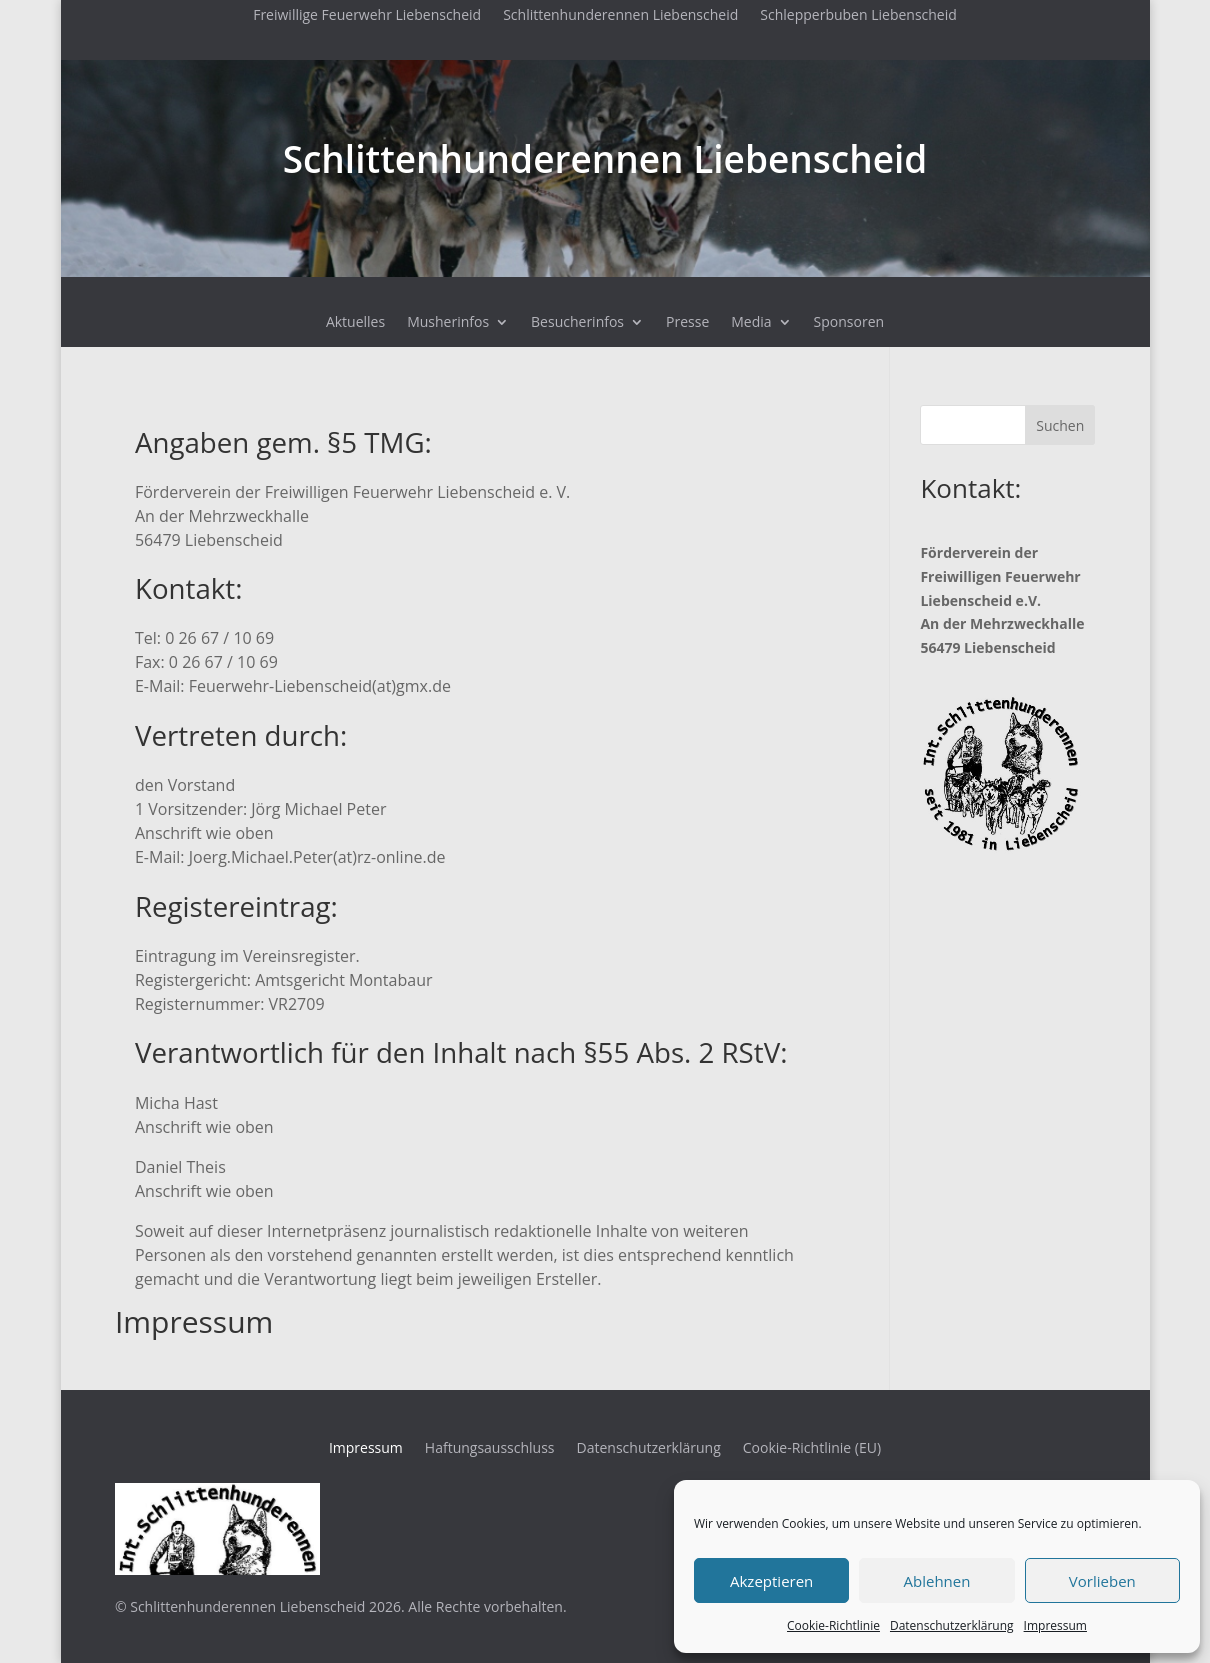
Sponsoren (849, 323)
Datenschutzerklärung (952, 1625)
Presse (687, 323)
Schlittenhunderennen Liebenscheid (620, 16)
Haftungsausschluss (490, 1449)
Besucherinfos (577, 323)
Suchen (1060, 425)
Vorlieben (1102, 1581)
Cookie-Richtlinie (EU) (812, 1449)
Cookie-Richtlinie (833, 1625)
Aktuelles (355, 323)
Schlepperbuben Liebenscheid (858, 16)
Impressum (1055, 1625)
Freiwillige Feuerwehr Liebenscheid (367, 16)
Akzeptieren (771, 1581)
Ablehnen (937, 1581)
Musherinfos (448, 323)
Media (751, 323)
